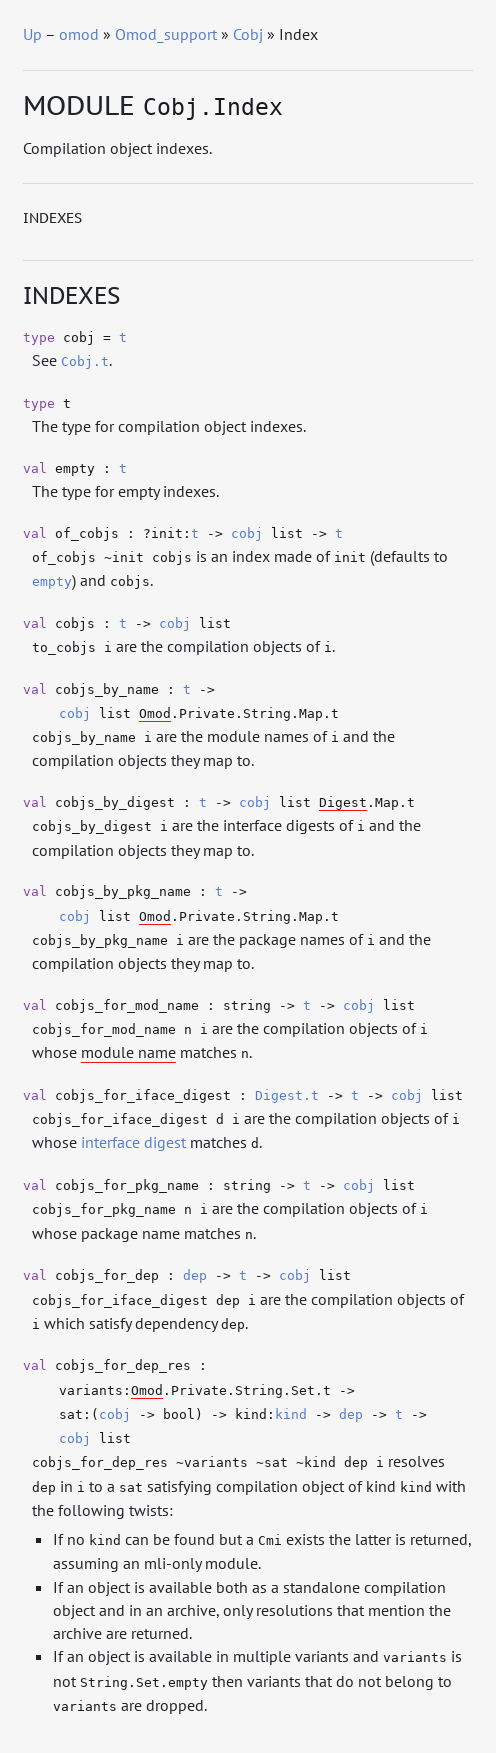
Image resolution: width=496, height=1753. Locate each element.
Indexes (52, 218)
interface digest (133, 1142)
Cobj (248, 34)
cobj (247, 533)
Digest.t (287, 1095)
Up (32, 34)
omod (79, 34)
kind (291, 1414)
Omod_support (166, 34)
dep (195, 1275)
